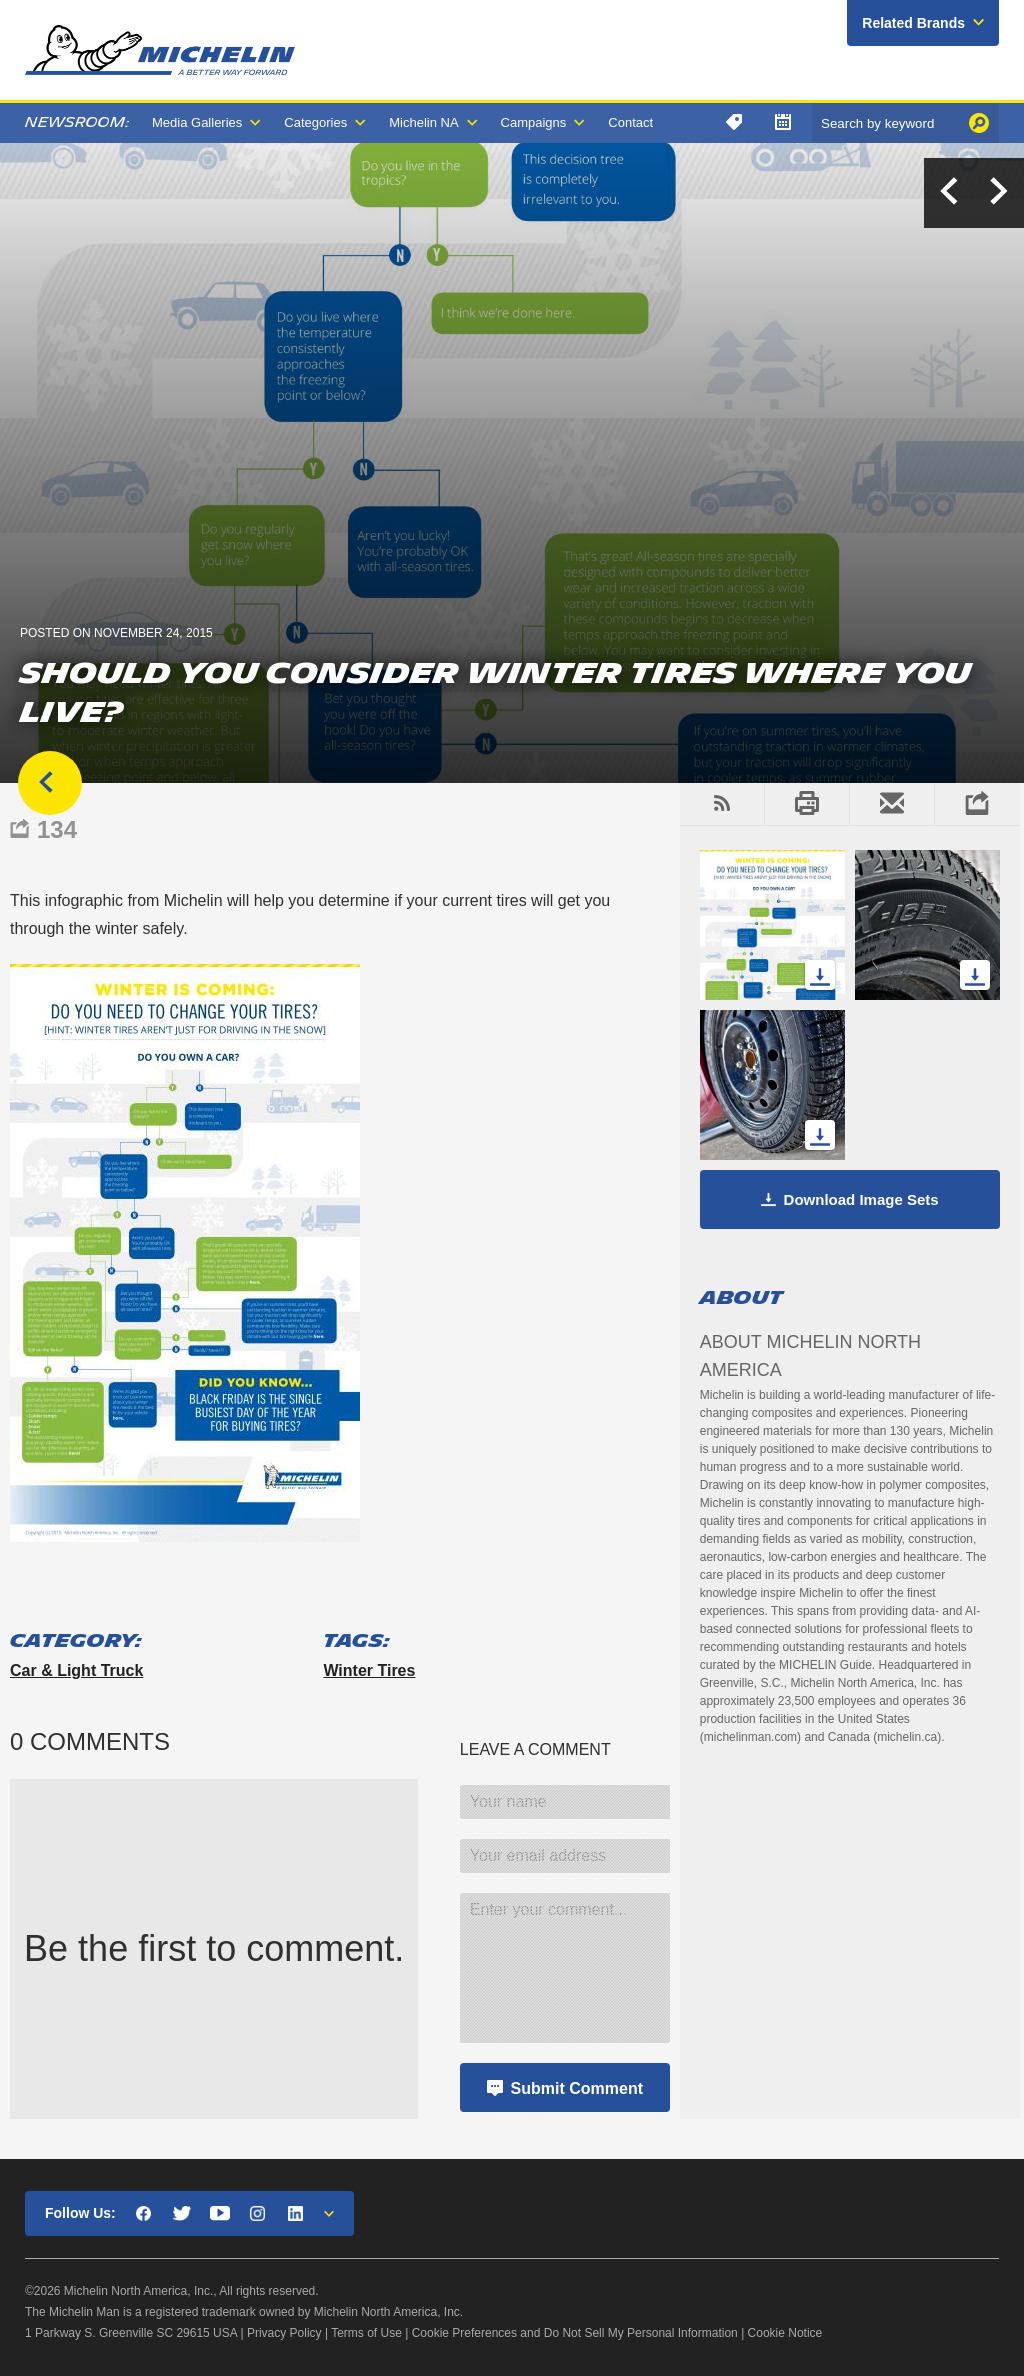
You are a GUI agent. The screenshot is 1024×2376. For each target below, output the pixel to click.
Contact (630, 122)
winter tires (369, 1670)
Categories (315, 122)
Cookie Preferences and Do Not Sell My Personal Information (575, 2333)
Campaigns (534, 122)
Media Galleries (197, 122)
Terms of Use (366, 2333)
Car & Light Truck (76, 1670)
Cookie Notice (785, 2333)
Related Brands (913, 23)
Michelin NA (423, 122)
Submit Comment (577, 2088)
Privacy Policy (284, 2333)
